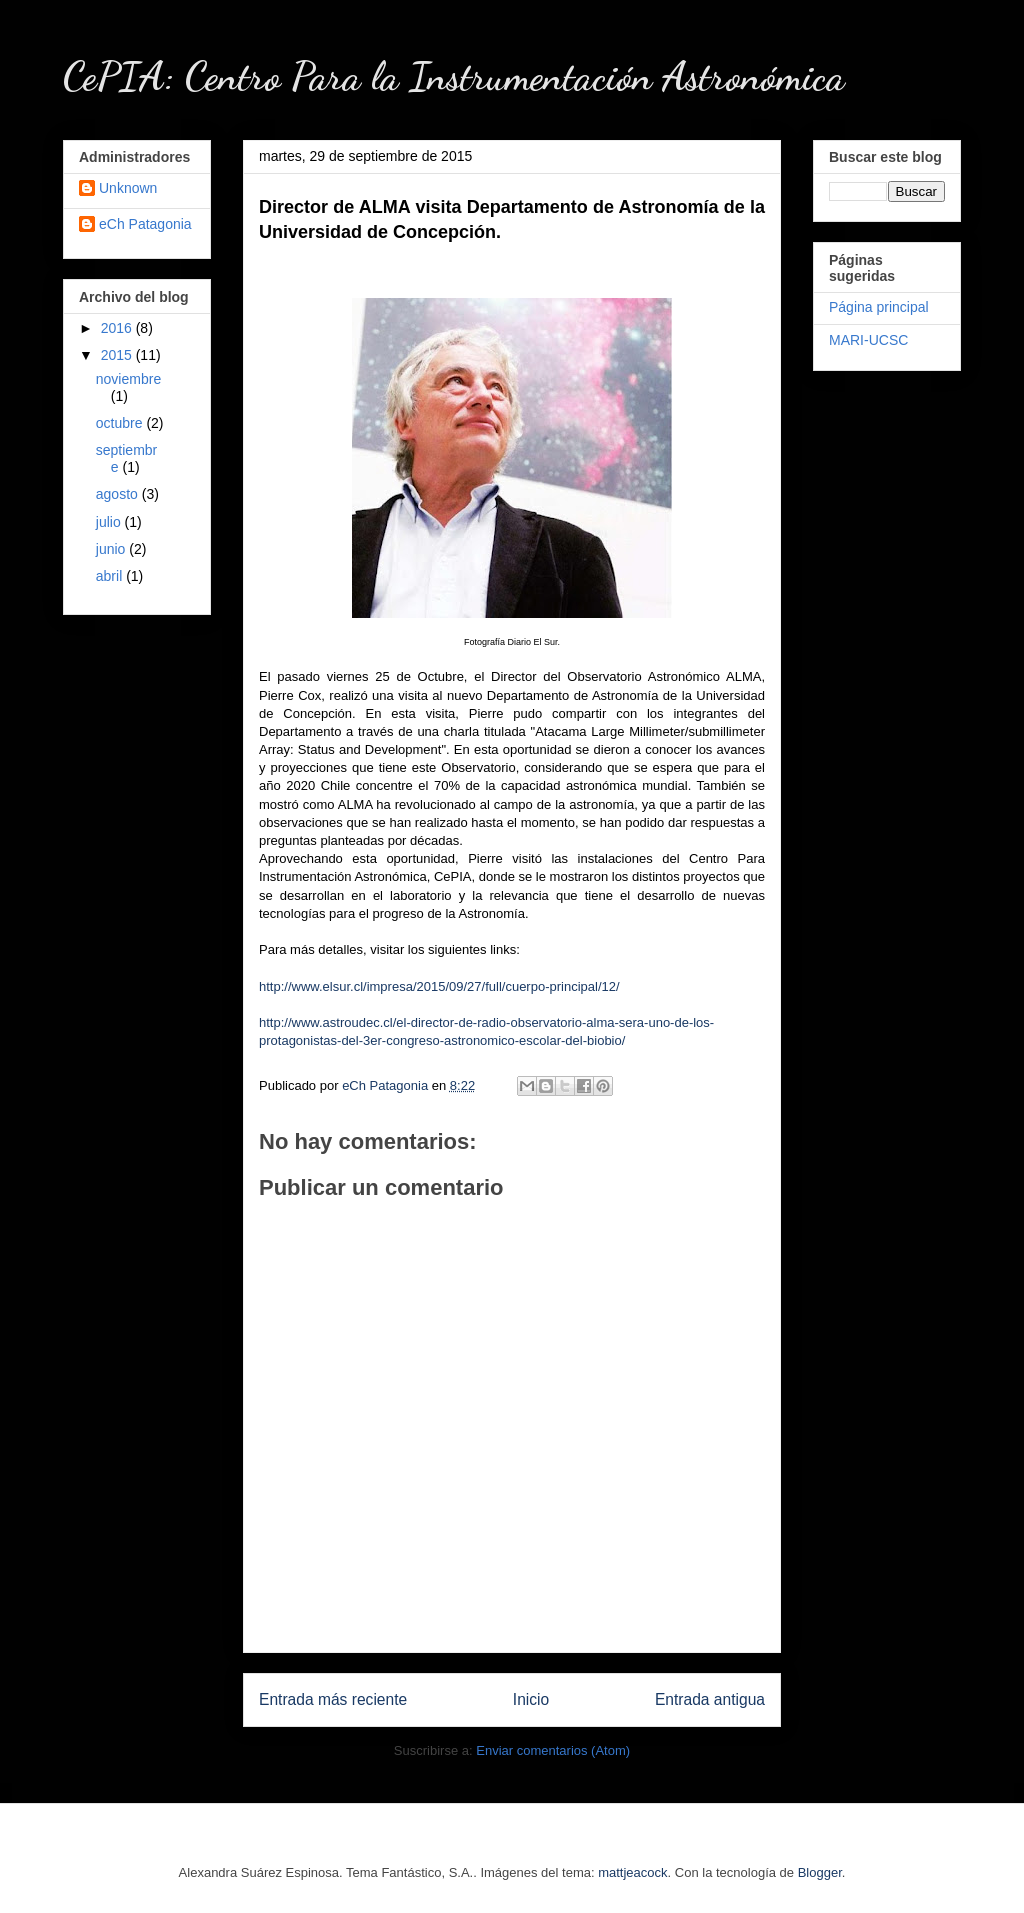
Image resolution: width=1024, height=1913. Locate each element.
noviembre (128, 379)
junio (112, 549)
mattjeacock (632, 1872)
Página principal (879, 307)
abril (111, 576)
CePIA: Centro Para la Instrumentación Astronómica (454, 76)
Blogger (820, 1872)
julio (110, 522)
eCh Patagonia (145, 224)
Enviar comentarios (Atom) (553, 1750)
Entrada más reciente (333, 1699)
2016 (118, 328)
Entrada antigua (710, 1699)
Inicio (531, 1699)
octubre (121, 423)
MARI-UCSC (868, 340)
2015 (118, 355)
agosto (119, 494)
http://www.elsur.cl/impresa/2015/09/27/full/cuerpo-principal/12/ (439, 986)
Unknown (128, 188)
